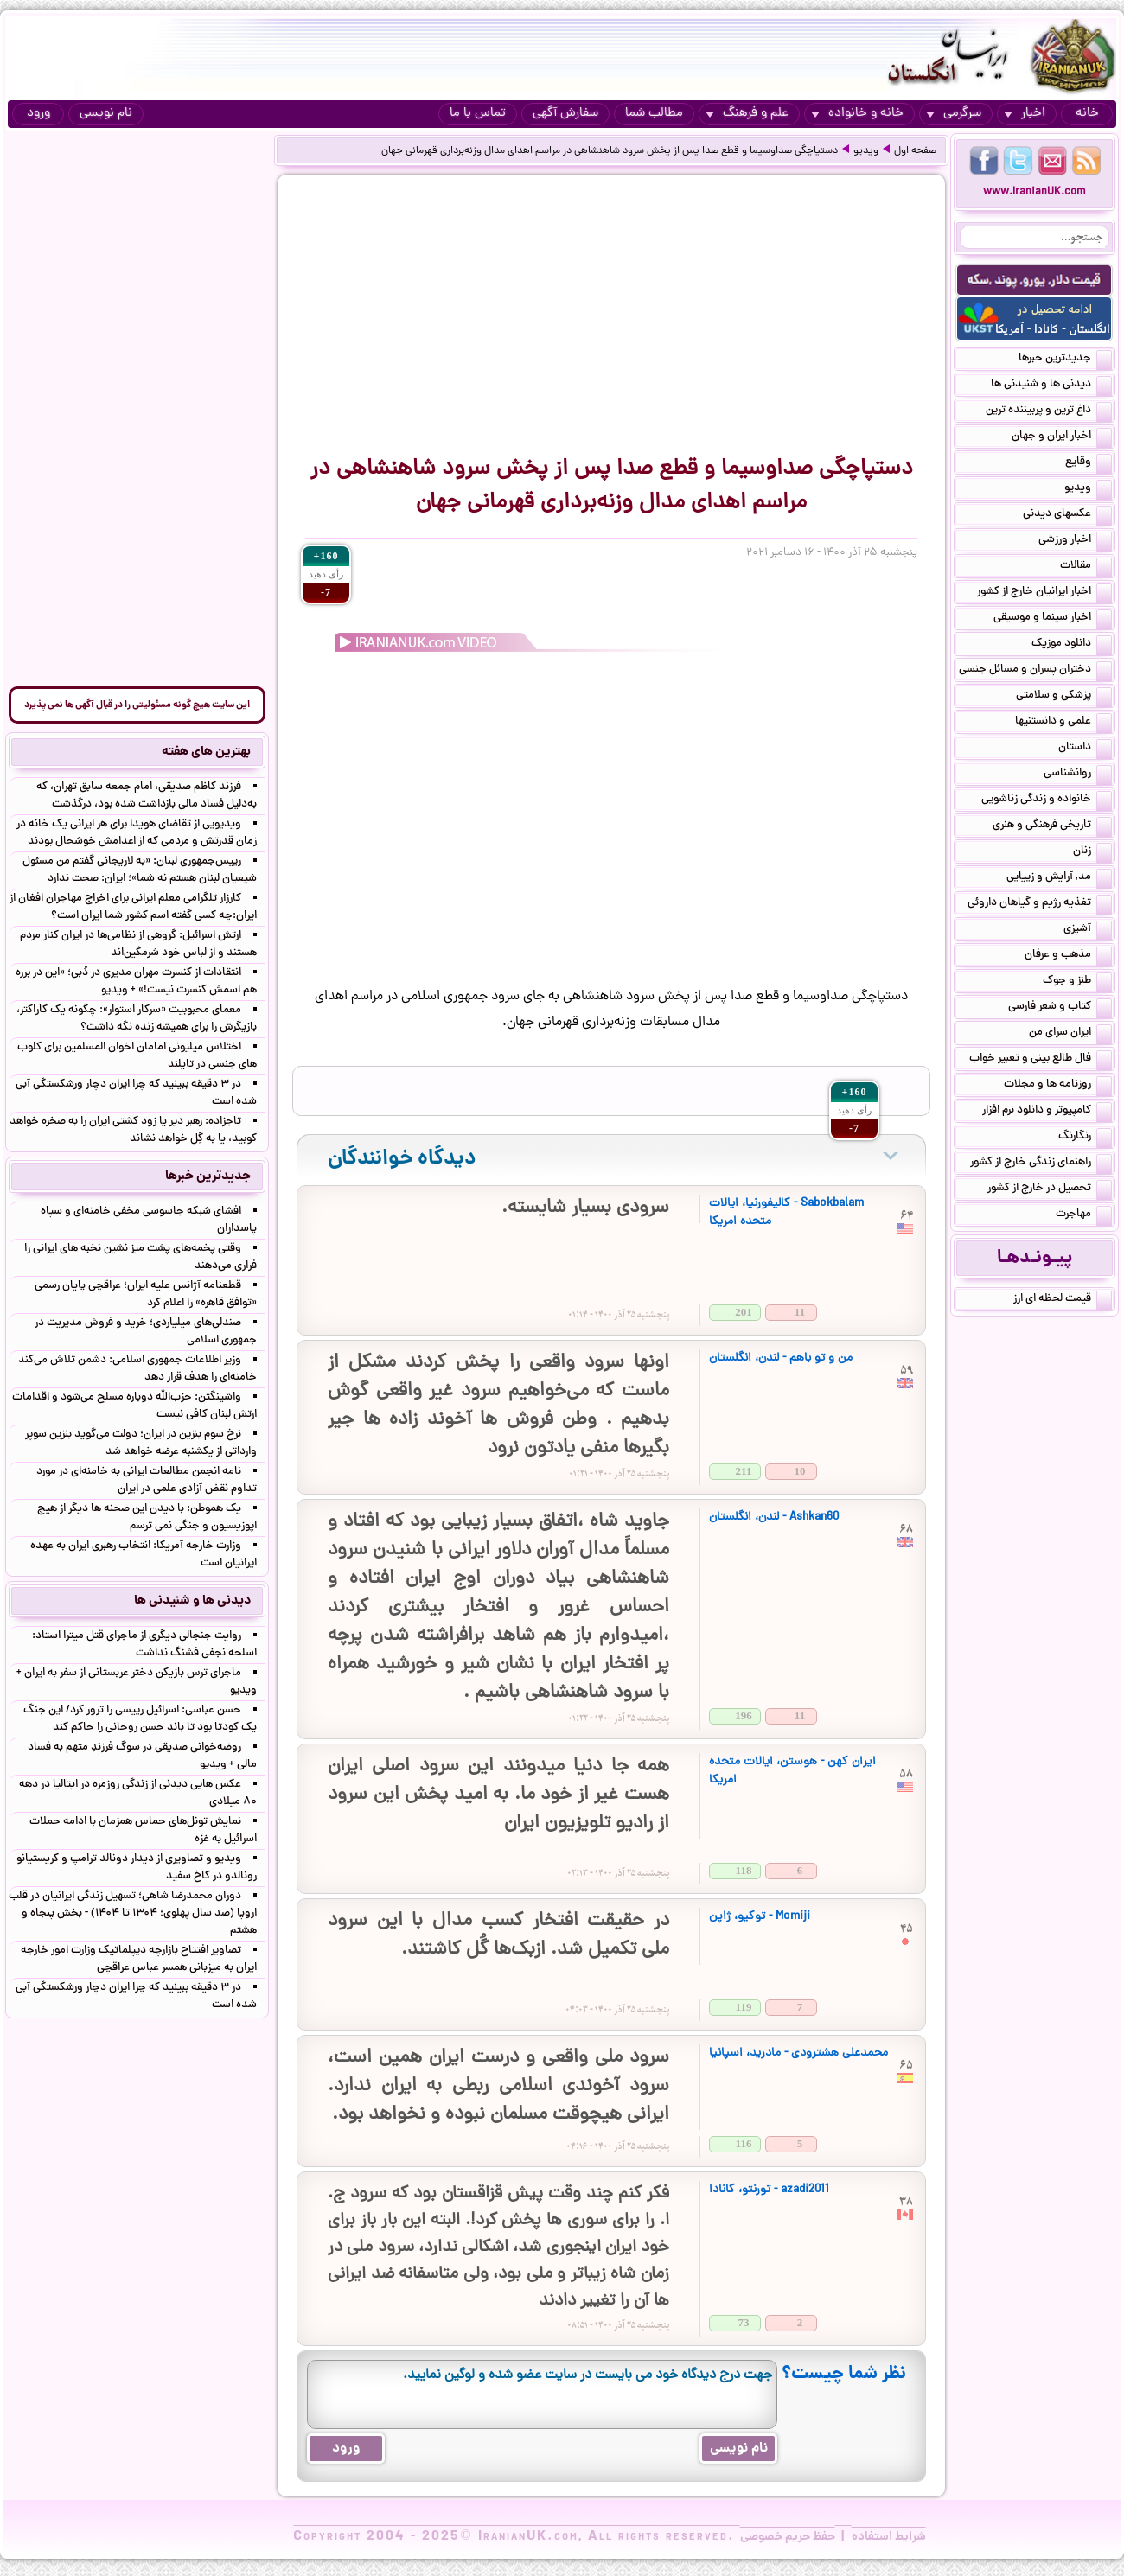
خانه (1087, 114)
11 (800, 1311)
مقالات (1086, 567)
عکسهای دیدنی (1067, 515)
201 (743, 1311)
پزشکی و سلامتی (1064, 696)
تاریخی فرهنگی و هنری (1052, 826)
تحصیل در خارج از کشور (1049, 1189)
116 (744, 2143)
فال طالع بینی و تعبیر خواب (1040, 1059)
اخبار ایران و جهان (1062, 437)
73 (744, 2322)
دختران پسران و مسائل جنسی (1035, 670)
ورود (38, 114)
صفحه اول (915, 151)
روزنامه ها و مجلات (1058, 1085)
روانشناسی (1078, 774)
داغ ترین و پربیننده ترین (1049, 411)
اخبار (1024, 114)
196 (743, 1715)
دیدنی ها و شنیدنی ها (1051, 385)
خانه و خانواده (857, 114)
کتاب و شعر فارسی (1060, 1007)
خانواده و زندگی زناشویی (1046, 800)
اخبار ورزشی (1075, 541)
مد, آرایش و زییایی (1059, 878)
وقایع (1088, 463)
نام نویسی (106, 114)
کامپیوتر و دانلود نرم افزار (1047, 1111)
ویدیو (865, 151)
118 (744, 1870)
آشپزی (1087, 930)
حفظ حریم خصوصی (787, 2537)
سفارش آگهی (565, 114)
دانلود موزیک (1071, 644)
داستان (1085, 748)
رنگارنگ (1085, 1137)
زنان (1092, 852)
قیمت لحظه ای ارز (1062, 1300)
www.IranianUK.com (1034, 192)
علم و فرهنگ (747, 114)
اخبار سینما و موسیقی (1052, 618)
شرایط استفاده (889, 2537)
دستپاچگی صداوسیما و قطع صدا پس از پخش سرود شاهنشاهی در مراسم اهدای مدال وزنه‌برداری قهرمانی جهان (609, 151)
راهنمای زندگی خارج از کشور (1041, 1163)
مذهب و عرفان (1068, 956)
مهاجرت (1084, 1215)
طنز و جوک (1077, 982)
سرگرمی (953, 114)
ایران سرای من (1070, 1033)
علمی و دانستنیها (1063, 722)
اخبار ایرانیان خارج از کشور (1044, 593)
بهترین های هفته (206, 752)
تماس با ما (478, 114)
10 (800, 1470)
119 (744, 2006)
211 (744, 1470)
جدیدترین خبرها (1065, 359)
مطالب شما (654, 114)
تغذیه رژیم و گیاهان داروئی (1040, 904)
